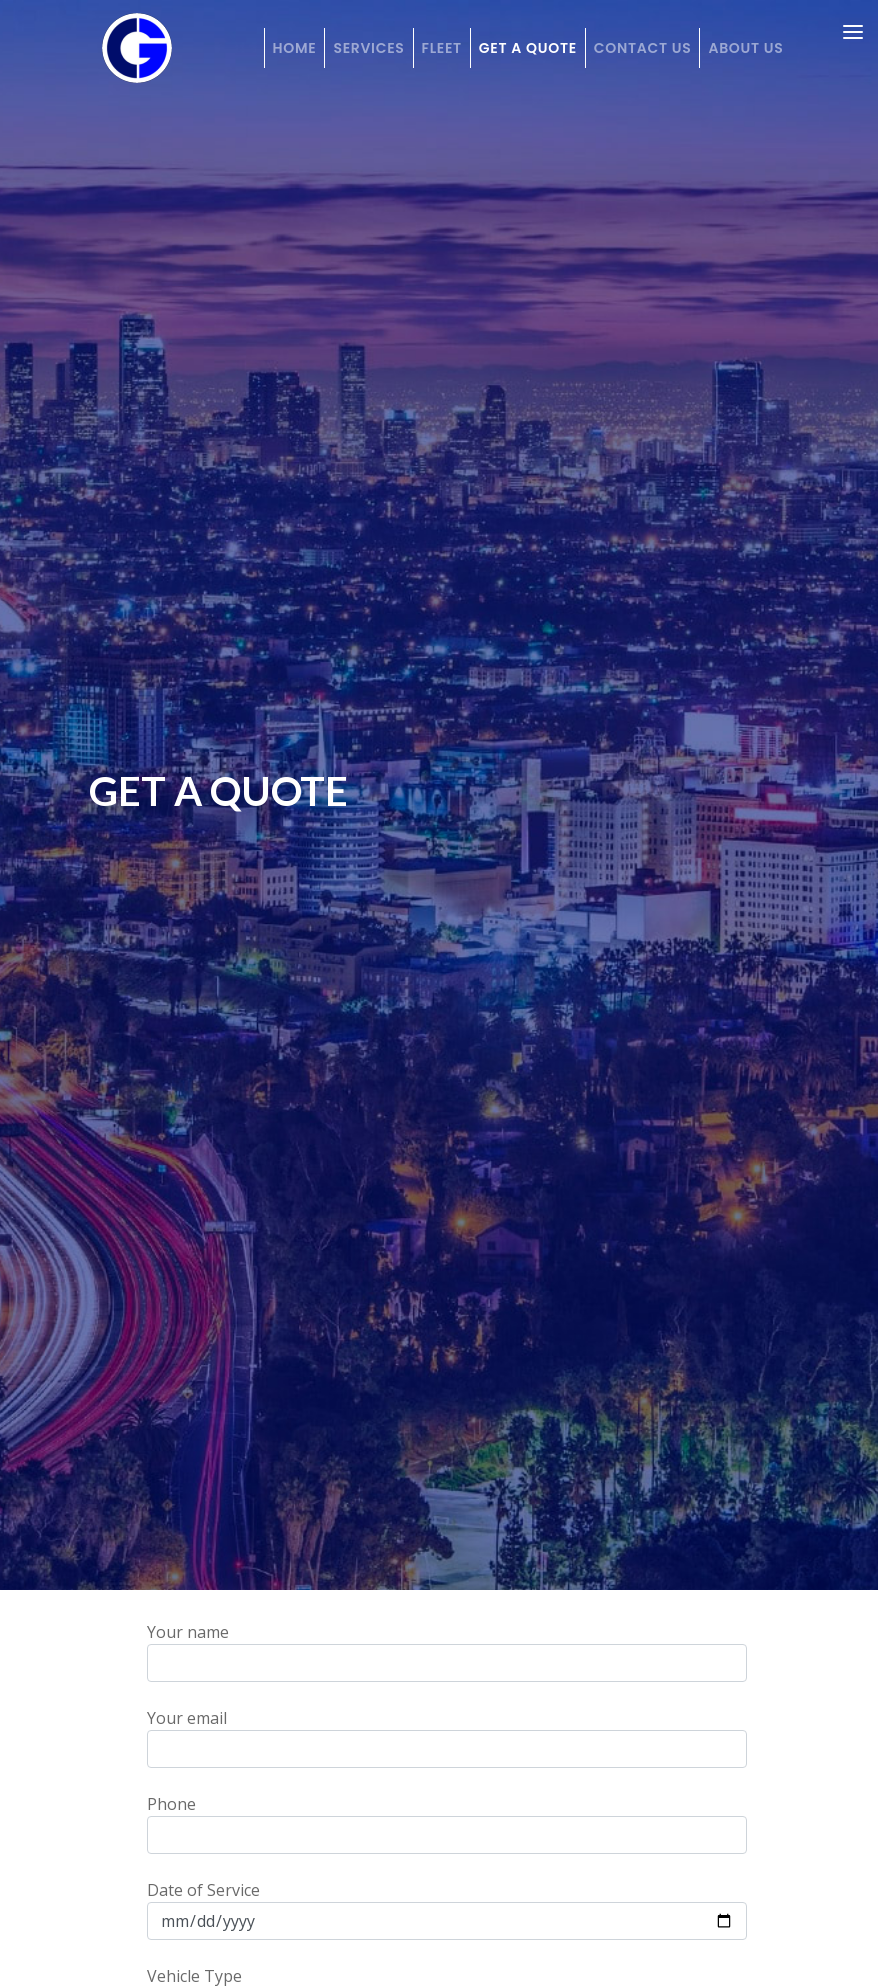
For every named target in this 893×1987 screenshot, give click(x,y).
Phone (447, 1823)
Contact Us (643, 48)
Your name (447, 1651)
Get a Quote (528, 48)
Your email (447, 1737)
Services (368, 48)
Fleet (442, 48)
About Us (745, 48)
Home (295, 48)
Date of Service (447, 1909)
